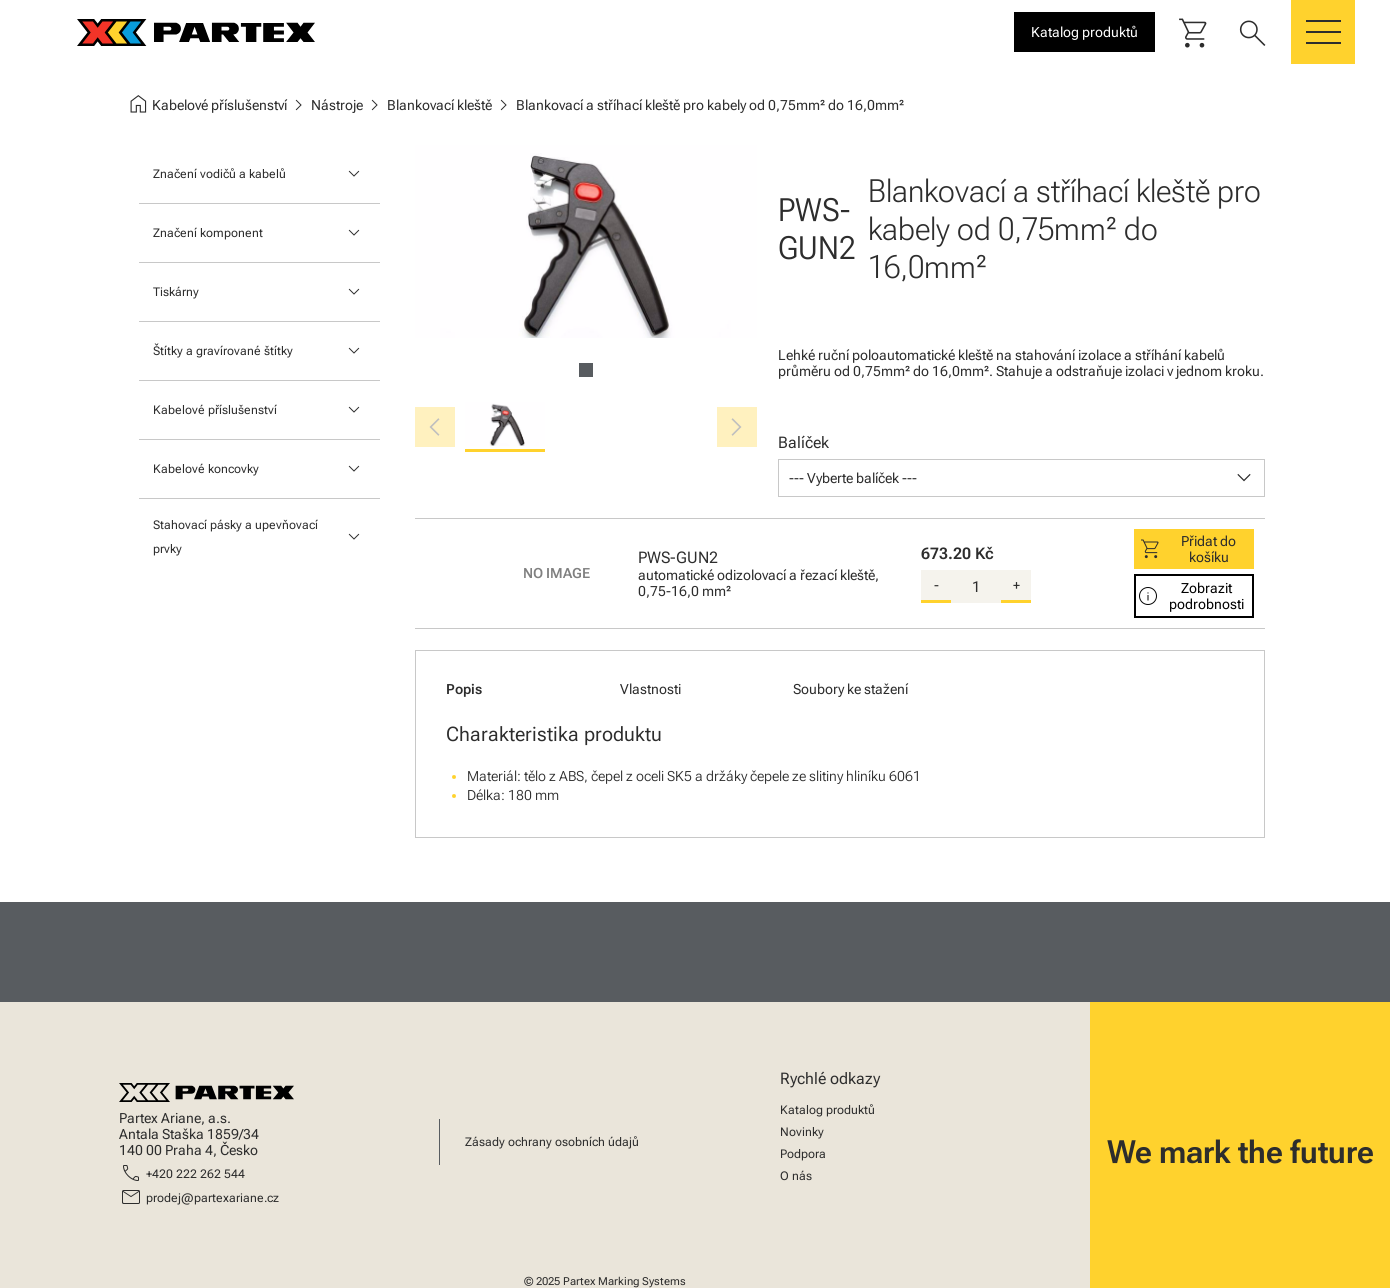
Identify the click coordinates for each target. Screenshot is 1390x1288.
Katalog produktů (827, 1110)
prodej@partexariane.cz (212, 1198)
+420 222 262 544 (195, 1174)
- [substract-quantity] (936, 585)
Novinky (802, 1132)
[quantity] (976, 587)
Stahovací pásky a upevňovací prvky (235, 537)
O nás (796, 1176)
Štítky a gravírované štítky (223, 351)
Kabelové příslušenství (215, 410)
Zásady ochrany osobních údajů (552, 1142)
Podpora (803, 1154)
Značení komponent (208, 233)
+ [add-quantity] (1016, 585)
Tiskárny (176, 292)
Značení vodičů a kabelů (219, 174)
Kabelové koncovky (206, 469)
